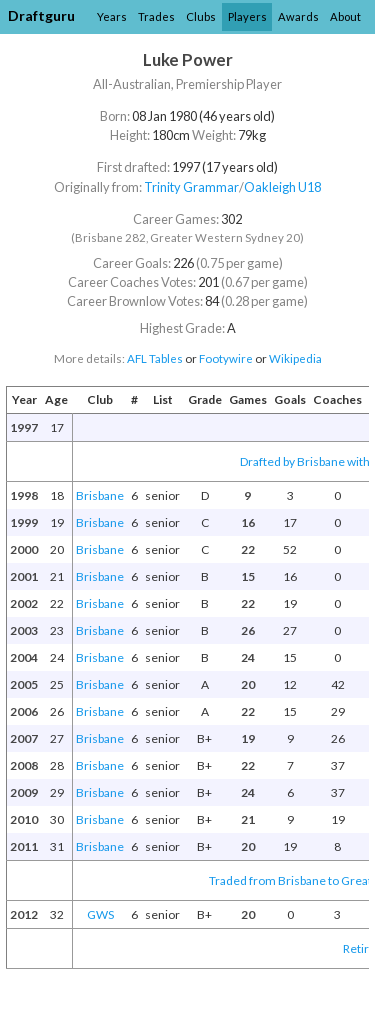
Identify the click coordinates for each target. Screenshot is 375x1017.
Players (247, 16)
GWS (100, 914)
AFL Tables (155, 358)
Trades (156, 16)
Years (112, 16)
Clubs (201, 16)
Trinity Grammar (191, 187)
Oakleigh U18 (282, 187)
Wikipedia (295, 358)
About (345, 16)
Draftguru (41, 15)
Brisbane (100, 495)
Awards (298, 16)
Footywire (226, 358)
